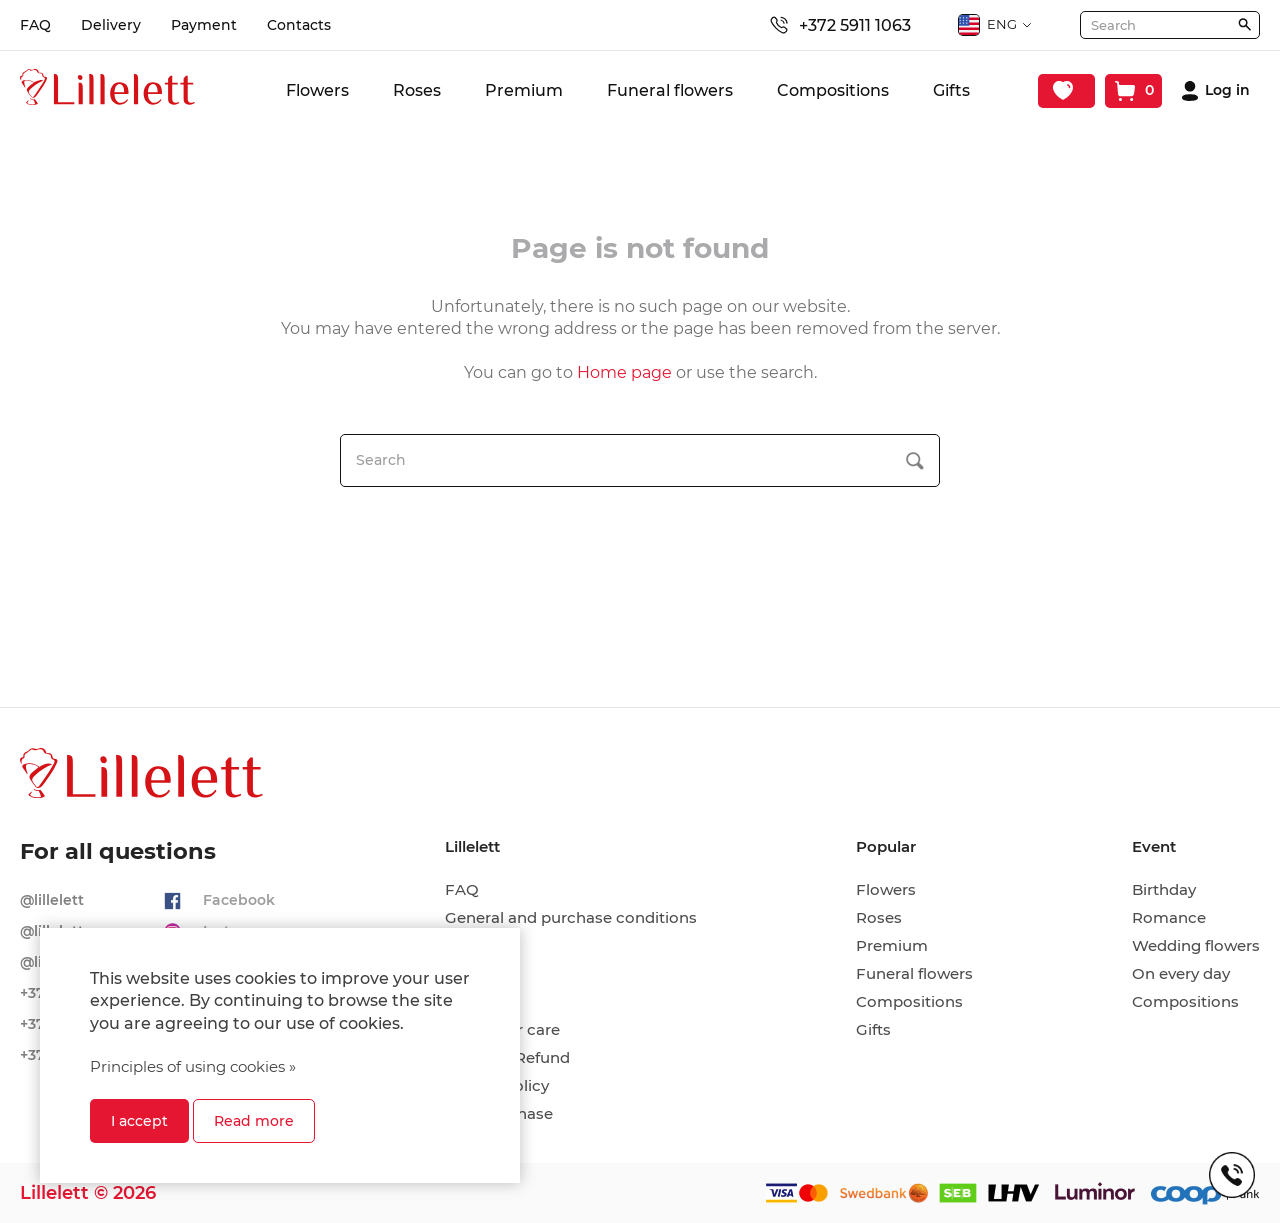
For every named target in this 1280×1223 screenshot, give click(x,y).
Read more (254, 1121)
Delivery (111, 25)
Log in (1227, 90)
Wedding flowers (1196, 946)
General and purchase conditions (571, 918)
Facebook (239, 900)
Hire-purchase (499, 1114)
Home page (624, 372)
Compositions (833, 90)
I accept (139, 1121)
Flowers (317, 90)
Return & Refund (507, 1058)
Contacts (299, 25)
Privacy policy (497, 1086)
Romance (1169, 918)
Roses (417, 90)
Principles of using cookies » (193, 1066)
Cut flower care (502, 1030)
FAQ (35, 25)
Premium (524, 90)
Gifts (951, 90)
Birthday (1164, 890)
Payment (204, 25)
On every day (1181, 974)
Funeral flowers (670, 90)
